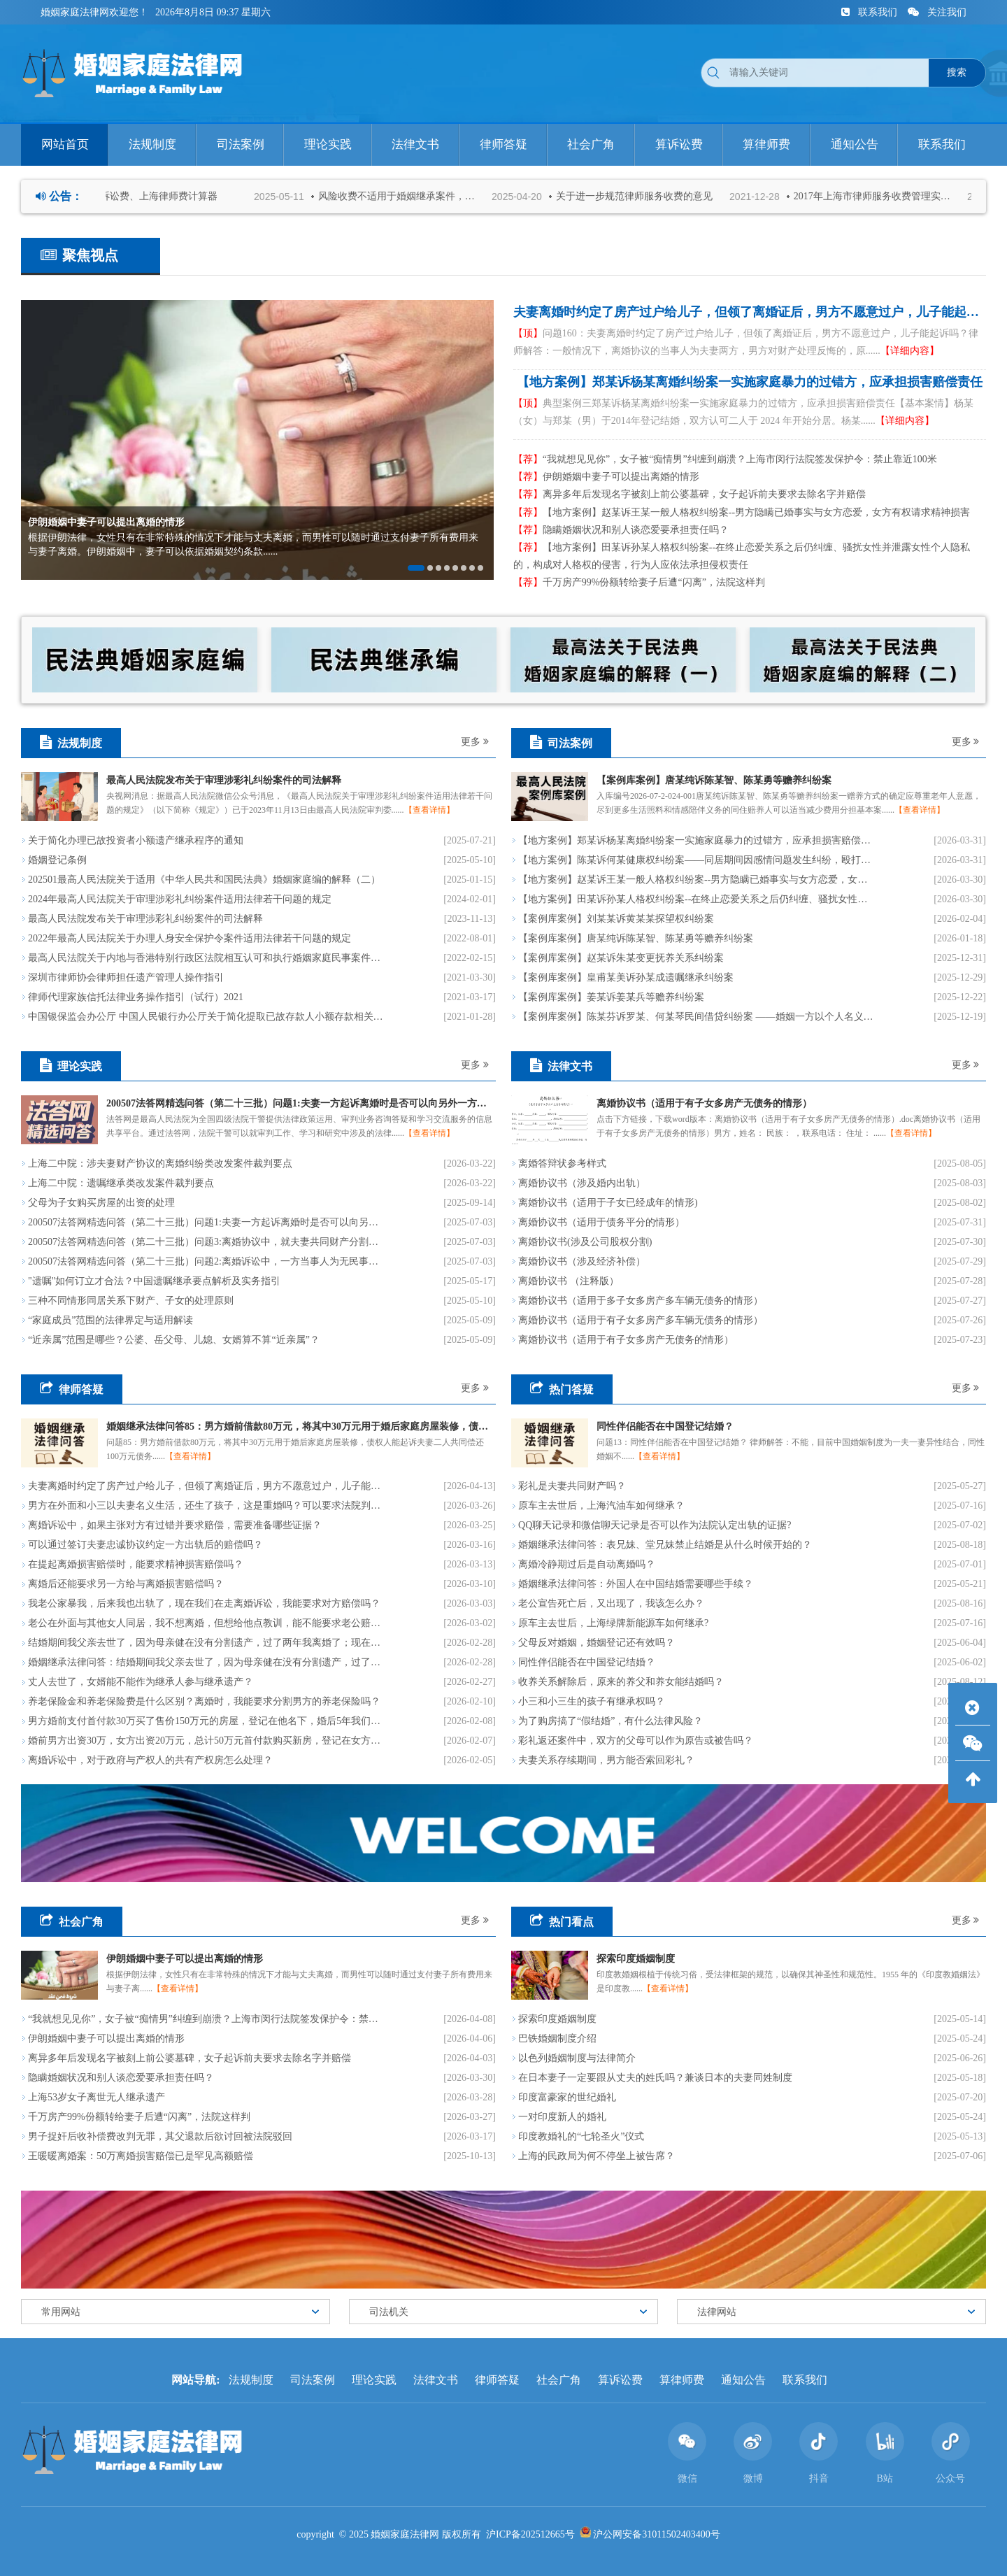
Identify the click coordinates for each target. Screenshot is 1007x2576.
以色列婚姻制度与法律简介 (577, 2058)
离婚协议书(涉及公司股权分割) (585, 1242)
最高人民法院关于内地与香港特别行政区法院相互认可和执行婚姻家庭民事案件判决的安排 (206, 958)
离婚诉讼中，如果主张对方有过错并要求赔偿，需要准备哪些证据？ (175, 1525)
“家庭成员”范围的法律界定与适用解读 (110, 1320)
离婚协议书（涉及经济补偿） (581, 1261)
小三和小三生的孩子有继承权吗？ (591, 1701)
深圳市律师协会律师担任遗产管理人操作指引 (126, 977)
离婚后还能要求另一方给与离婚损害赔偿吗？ (126, 1584)
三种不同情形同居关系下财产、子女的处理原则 (131, 1300)
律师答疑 (497, 2380)
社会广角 (558, 2380)
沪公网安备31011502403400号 (656, 2534)
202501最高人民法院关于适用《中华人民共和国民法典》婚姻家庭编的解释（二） (204, 879)
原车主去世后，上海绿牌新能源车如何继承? (613, 1623)
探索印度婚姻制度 (557, 2019)
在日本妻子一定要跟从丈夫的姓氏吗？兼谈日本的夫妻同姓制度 (655, 2077)
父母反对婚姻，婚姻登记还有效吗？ (596, 1642)
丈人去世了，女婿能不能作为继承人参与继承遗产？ (140, 1682)
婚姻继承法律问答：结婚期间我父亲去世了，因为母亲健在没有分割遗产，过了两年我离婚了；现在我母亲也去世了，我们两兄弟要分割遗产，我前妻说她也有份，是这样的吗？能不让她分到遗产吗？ (206, 1662)
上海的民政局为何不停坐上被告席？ (596, 2156)
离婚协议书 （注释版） (568, 1281)
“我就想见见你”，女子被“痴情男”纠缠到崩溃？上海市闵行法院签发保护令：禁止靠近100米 (725, 459)
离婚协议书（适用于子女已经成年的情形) (608, 1202)
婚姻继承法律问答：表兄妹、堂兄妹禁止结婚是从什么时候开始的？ (665, 1544)
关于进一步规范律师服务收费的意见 (645, 196)
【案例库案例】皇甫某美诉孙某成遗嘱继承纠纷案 (626, 977)
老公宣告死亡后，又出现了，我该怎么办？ (611, 1603)
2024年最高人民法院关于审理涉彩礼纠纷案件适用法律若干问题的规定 (179, 899)
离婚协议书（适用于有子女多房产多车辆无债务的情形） (640, 1320)
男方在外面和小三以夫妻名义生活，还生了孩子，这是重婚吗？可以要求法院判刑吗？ (206, 1505)
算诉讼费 (620, 2380)
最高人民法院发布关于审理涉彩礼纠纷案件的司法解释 (145, 918)
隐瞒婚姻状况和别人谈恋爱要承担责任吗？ (621, 530)
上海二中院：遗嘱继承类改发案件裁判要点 (121, 1183)
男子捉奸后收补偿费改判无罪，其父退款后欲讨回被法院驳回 (160, 2136)
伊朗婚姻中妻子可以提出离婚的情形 (606, 476)
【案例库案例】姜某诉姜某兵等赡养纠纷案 (611, 997)
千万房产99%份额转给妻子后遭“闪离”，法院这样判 (639, 582)
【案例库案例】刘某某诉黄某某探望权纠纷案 (616, 918)
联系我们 (870, 12)
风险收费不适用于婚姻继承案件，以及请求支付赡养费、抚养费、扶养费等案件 (410, 196)
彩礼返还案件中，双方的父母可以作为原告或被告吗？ (635, 1740)
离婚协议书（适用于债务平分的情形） (601, 1222)
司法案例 (312, 2380)
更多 (475, 741)
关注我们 (937, 12)
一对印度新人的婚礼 (562, 2117)
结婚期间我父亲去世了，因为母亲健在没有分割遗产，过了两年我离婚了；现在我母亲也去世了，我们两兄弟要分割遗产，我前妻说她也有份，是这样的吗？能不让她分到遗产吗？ (206, 1642)
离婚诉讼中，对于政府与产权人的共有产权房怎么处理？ (150, 1760)
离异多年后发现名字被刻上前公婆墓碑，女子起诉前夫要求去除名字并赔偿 (689, 494)
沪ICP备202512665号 (530, 2534)
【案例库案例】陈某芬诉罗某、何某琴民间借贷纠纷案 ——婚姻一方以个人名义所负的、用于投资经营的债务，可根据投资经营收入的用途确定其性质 (696, 1016)
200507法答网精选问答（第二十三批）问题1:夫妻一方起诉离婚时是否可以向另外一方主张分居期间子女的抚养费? (206, 1222)
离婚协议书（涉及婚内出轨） (581, 1183)
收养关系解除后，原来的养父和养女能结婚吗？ (621, 1682)
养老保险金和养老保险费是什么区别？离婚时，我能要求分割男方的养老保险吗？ (204, 1701)
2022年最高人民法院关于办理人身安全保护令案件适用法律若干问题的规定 (189, 938)
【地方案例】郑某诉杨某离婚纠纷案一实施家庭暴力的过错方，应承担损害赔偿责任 (696, 840)
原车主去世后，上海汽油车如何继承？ (601, 1505)
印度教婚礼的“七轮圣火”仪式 (581, 2136)
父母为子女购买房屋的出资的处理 (101, 1202)
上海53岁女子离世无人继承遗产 (96, 2097)
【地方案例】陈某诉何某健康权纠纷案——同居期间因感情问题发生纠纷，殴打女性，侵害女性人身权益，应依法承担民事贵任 (696, 860)
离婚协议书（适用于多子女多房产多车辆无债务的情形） (640, 1300)
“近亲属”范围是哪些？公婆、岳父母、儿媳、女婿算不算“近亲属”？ (174, 1340)
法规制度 (251, 2380)
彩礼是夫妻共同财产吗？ (572, 1486)
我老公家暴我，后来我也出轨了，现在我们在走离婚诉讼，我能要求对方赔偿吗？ (204, 1603)
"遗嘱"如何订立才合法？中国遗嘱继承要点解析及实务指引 (154, 1281)
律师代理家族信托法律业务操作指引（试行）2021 (135, 997)
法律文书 (435, 2380)
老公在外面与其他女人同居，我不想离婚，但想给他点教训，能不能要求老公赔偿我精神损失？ (206, 1623)
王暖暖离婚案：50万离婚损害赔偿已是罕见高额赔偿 (140, 2156)
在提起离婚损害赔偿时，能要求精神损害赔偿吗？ (135, 1564)
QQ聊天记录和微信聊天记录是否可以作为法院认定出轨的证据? (654, 1525)
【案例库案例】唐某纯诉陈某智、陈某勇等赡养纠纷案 (635, 938)
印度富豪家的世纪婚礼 (567, 2097)
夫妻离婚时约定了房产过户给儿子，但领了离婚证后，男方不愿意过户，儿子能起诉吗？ (206, 1486)
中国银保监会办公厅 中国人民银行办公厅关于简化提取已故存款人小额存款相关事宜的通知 (206, 1016)
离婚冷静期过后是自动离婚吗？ (586, 1564)
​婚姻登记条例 (57, 860)
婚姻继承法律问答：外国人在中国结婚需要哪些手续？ (635, 1584)
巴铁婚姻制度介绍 (557, 2038)
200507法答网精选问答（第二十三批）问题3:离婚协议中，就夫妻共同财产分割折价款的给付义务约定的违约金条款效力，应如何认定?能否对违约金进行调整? (206, 1242)
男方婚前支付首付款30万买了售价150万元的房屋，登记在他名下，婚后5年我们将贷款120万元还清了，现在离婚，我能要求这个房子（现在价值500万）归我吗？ (206, 1721)
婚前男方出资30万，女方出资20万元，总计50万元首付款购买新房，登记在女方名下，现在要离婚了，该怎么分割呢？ (206, 1740)
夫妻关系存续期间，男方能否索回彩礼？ (606, 1760)
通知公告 (743, 2380)
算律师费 (681, 2380)
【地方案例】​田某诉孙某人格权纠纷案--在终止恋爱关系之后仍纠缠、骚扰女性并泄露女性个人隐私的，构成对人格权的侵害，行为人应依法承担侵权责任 (741, 556)
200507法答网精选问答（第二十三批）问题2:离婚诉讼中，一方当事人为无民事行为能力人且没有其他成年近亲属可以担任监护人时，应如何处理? (206, 1261)
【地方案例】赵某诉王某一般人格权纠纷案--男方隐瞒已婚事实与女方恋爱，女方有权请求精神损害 (741, 512)
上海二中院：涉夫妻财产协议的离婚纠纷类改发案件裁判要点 (160, 1163)
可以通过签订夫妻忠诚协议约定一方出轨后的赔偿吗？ (145, 1544)
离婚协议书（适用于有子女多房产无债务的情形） (626, 1340)
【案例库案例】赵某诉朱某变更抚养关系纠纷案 (621, 958)
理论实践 (374, 2380)
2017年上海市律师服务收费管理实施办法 (885, 196)
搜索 (956, 72)
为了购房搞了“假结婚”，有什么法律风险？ (610, 1721)
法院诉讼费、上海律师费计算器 (160, 196)
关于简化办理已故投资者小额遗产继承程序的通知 (135, 840)
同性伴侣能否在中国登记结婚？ (586, 1662)
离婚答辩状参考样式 (562, 1163)
